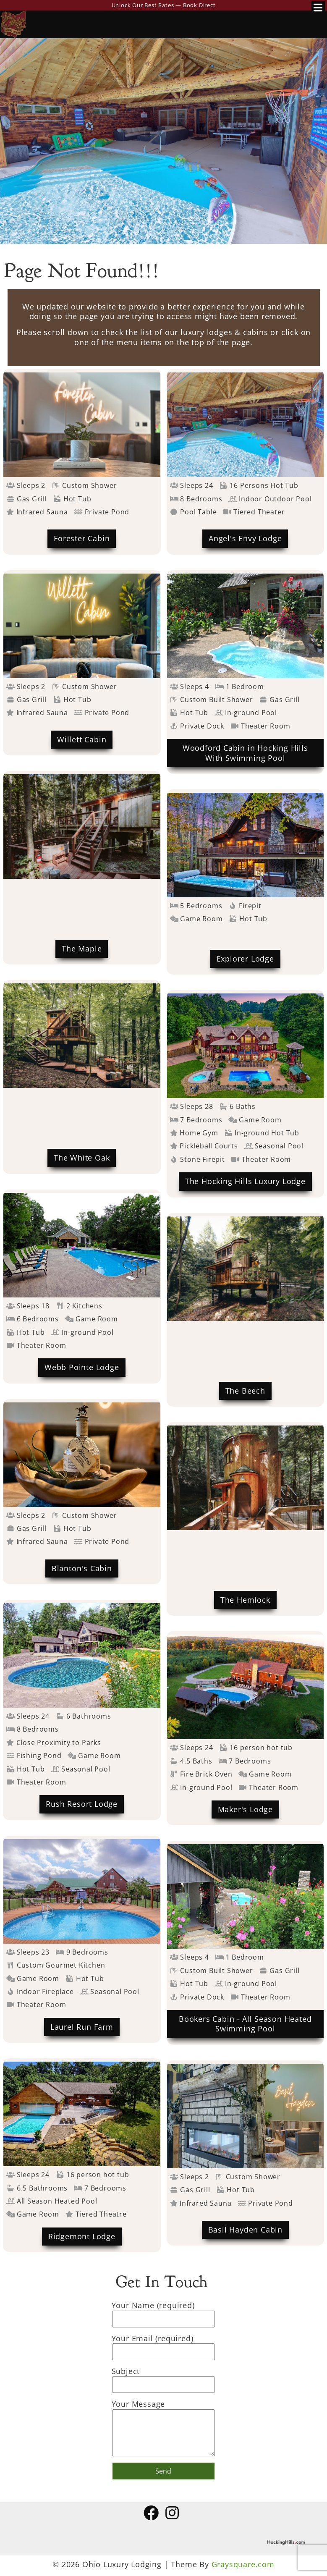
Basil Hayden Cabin (245, 2230)
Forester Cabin (82, 538)
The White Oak (82, 1158)
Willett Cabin (81, 739)
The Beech (245, 1391)
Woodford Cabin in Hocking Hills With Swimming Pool (245, 753)
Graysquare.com (243, 2564)
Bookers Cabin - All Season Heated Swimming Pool (245, 2024)
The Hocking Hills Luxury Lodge (245, 1181)
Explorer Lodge (245, 959)
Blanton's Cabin (82, 1568)
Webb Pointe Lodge (81, 1367)
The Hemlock (245, 1600)
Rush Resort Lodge (82, 1804)
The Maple (82, 948)
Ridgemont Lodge (81, 2236)
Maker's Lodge (245, 1809)
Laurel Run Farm (81, 2027)
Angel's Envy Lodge (245, 538)
